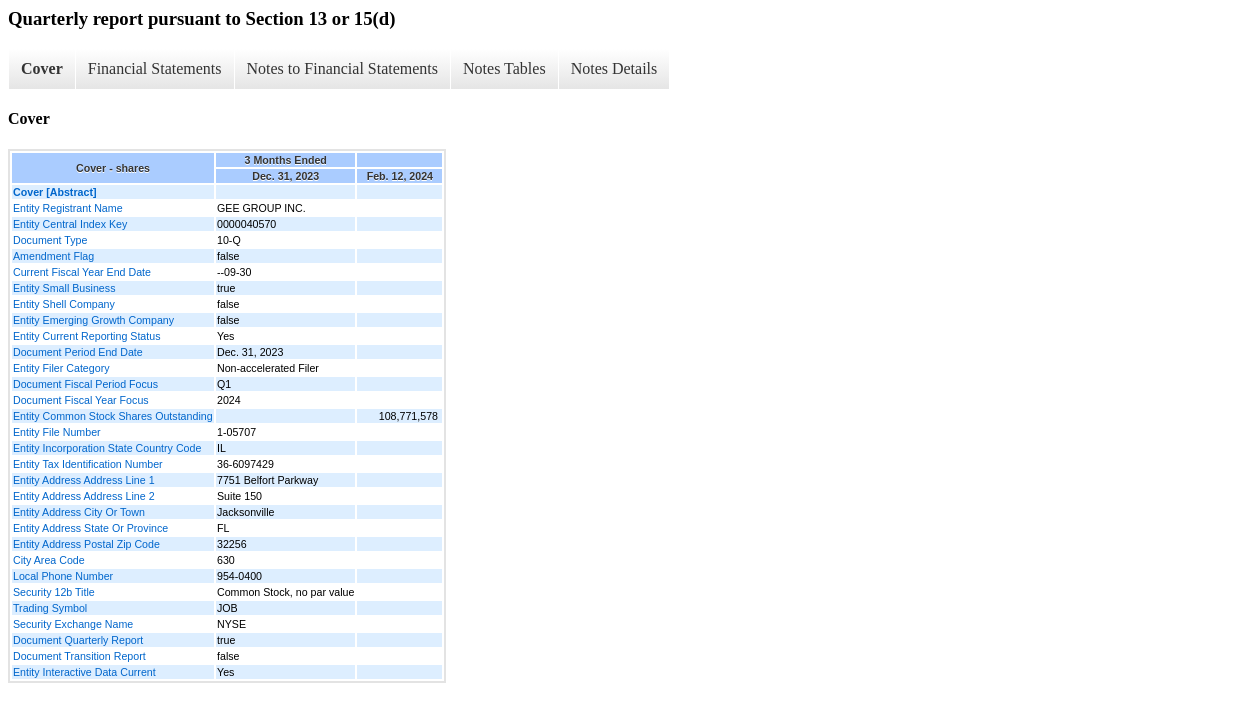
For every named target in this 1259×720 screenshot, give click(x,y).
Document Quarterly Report (78, 640)
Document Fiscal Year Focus (81, 400)
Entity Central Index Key (70, 224)
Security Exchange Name (73, 624)
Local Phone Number (63, 576)
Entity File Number (57, 432)
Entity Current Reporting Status (86, 336)
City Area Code (49, 560)
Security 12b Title (54, 592)
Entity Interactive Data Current (84, 672)
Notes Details (614, 68)
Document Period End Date (78, 352)
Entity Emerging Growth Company (93, 320)
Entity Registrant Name (68, 208)
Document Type (50, 240)
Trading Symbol (50, 608)
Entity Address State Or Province (90, 528)
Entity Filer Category (61, 368)
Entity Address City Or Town (79, 512)
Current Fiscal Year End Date (82, 272)
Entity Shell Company (64, 304)
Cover (42, 68)
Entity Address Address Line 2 (84, 496)
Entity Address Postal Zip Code (86, 544)
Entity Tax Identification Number (88, 464)
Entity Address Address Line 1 (84, 480)
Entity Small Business (64, 288)
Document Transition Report (79, 656)
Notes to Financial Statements (343, 68)
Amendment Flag (53, 256)
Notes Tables (504, 68)
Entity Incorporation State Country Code (107, 448)
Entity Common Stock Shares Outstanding (113, 416)
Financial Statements (155, 68)
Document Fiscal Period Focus (85, 384)
